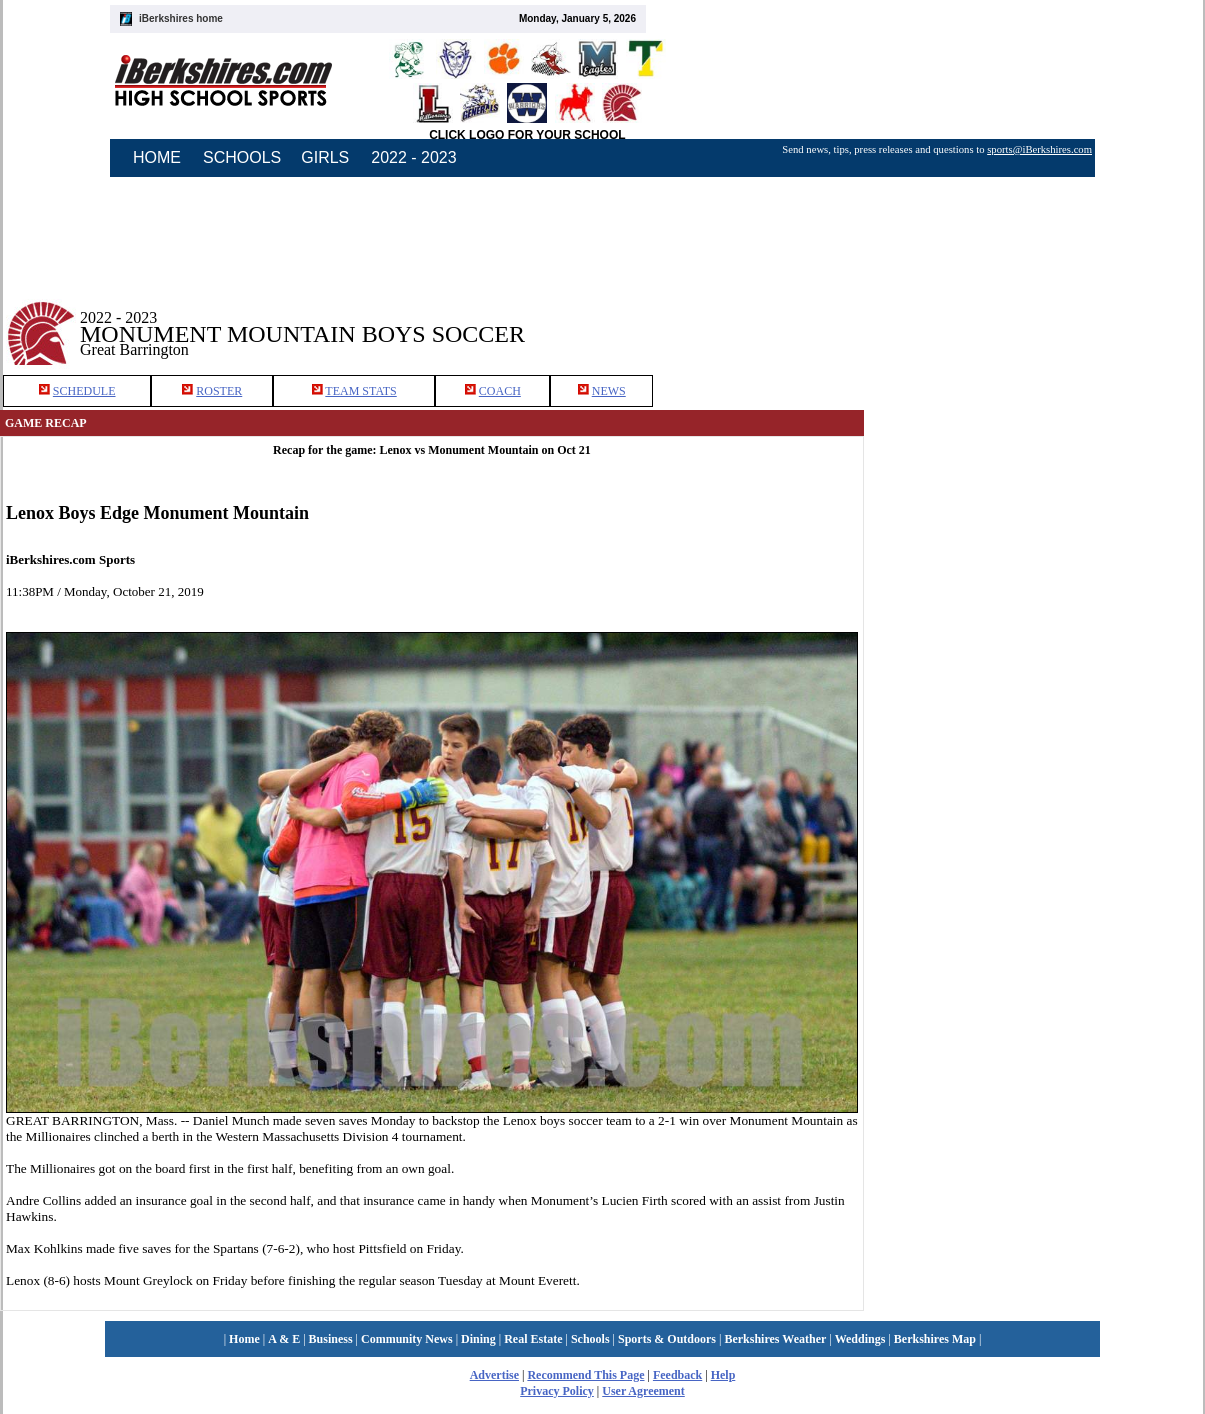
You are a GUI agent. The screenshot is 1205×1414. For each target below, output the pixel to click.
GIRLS (325, 157)
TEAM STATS (360, 391)
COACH (500, 391)
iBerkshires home (181, 18)
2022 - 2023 (413, 157)
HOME (157, 157)
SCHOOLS (242, 157)
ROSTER (219, 391)
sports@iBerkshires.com (1039, 149)
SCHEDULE (84, 391)
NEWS (609, 391)
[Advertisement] (1031, 509)
